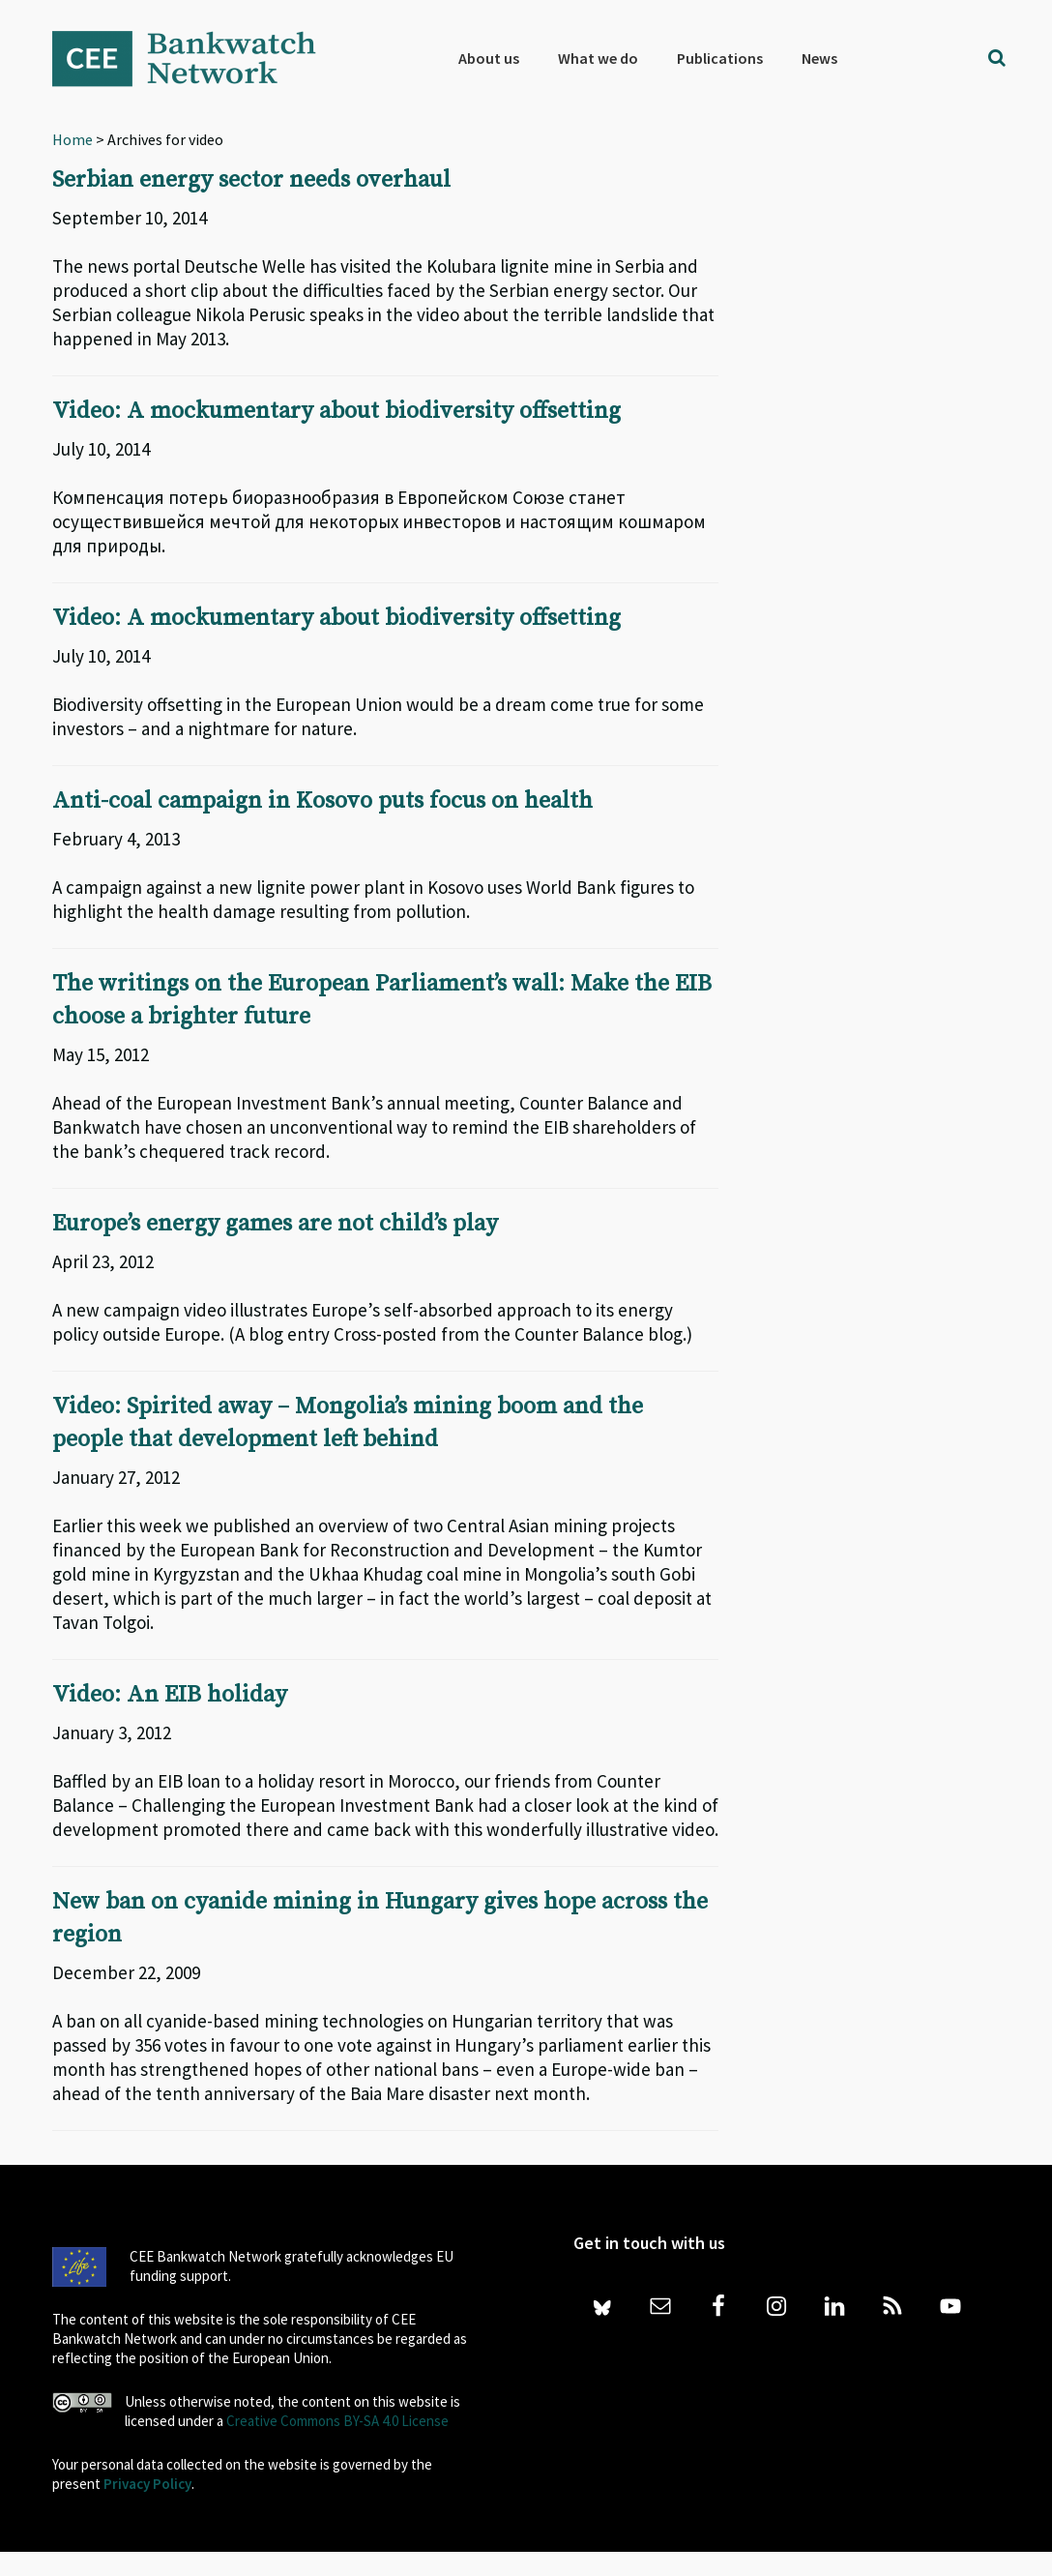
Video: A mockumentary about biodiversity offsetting (336, 411)
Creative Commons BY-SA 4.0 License (337, 2421)
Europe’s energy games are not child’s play (275, 1223)
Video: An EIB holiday (169, 1694)
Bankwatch (197, 58)
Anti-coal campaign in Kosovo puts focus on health (322, 800)
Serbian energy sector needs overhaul (251, 179)
